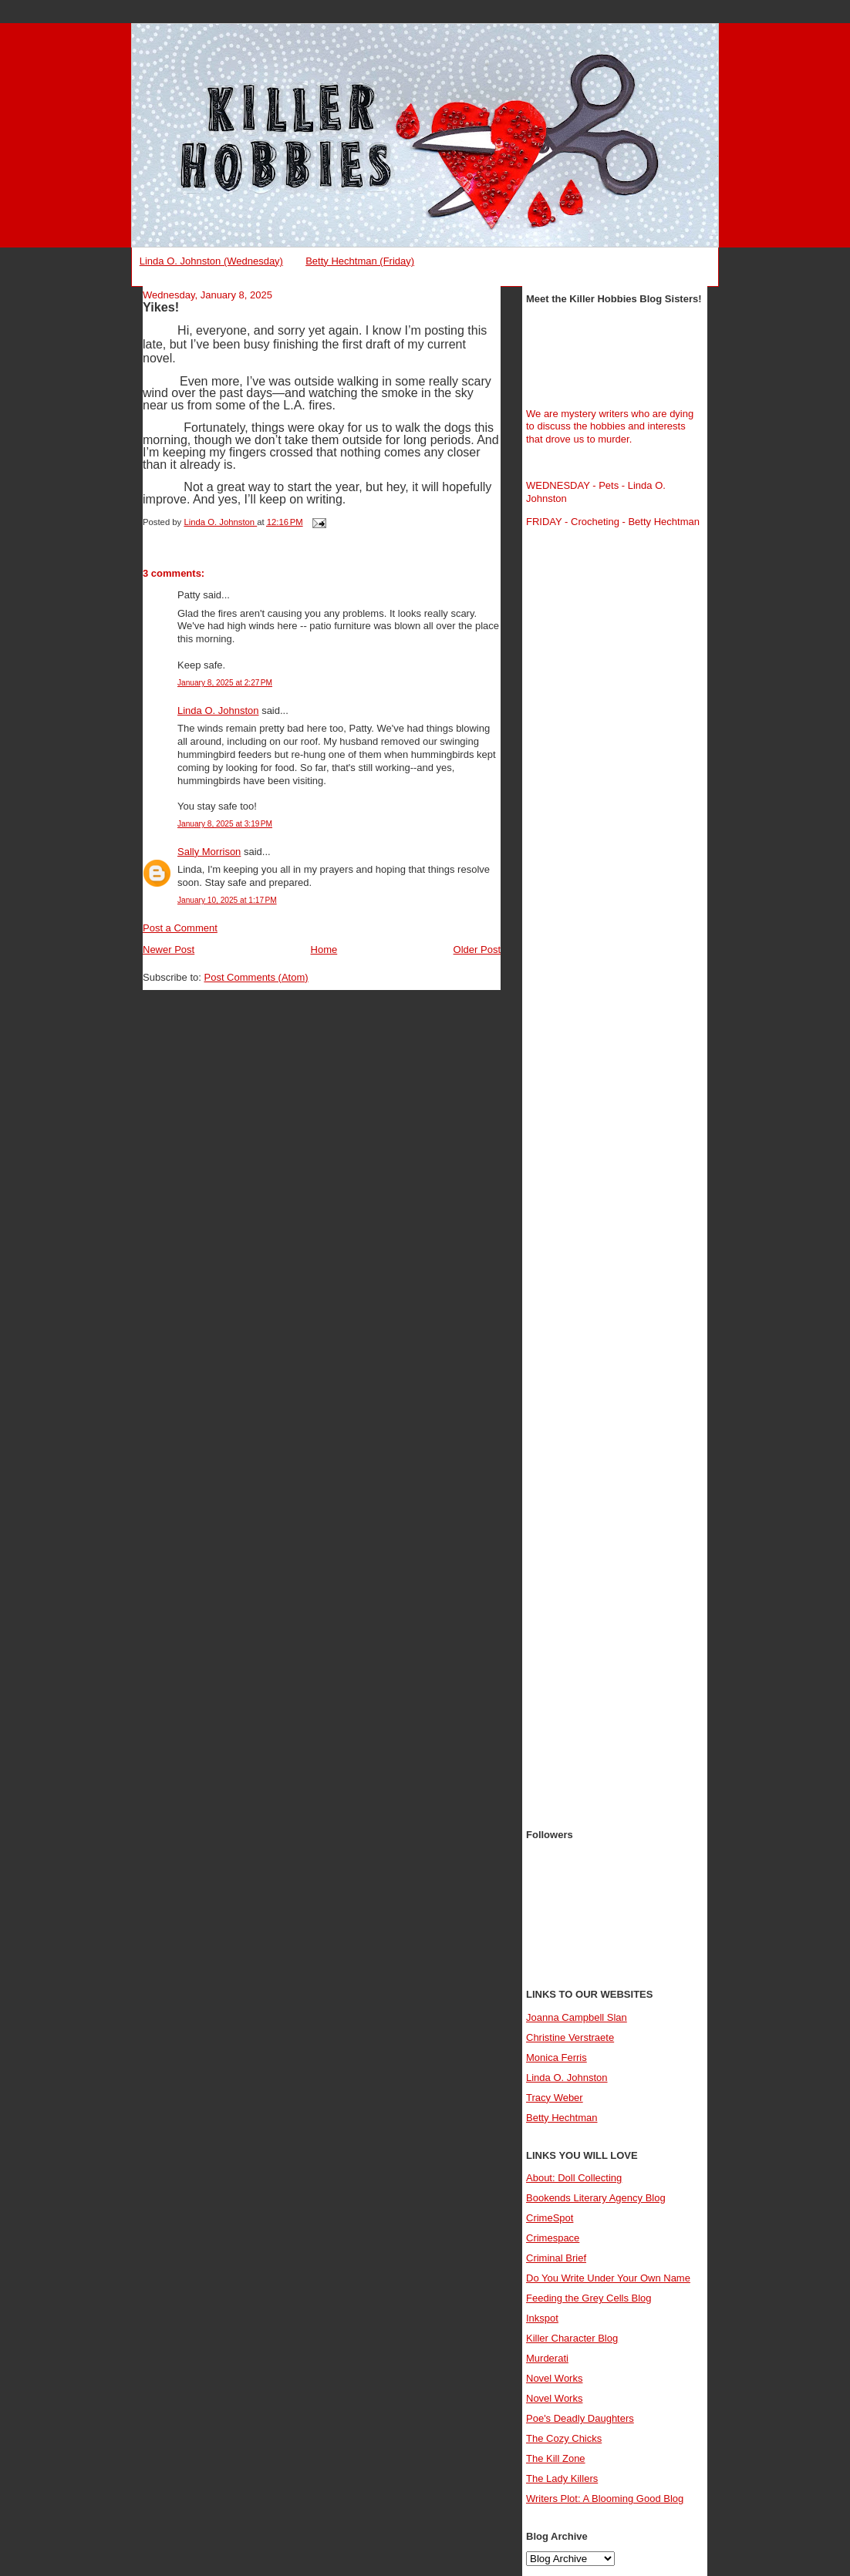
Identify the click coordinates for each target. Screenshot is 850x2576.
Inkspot (542, 2318)
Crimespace (552, 2238)
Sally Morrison (209, 851)
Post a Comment (180, 928)
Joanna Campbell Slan (576, 2017)
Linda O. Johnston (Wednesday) (211, 261)
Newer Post (168, 949)
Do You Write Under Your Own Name (608, 2278)
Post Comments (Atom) (256, 977)
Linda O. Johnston (218, 710)
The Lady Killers (562, 2478)
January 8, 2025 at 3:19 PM (224, 824)
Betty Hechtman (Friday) (359, 261)
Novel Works (554, 2378)
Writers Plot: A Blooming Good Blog (604, 2498)
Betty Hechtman (562, 2117)
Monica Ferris (556, 2057)
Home (324, 949)
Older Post (477, 949)
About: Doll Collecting (574, 2178)
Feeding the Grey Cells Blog (589, 2298)
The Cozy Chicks (564, 2438)
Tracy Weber (554, 2097)
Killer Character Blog (572, 2338)
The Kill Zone (555, 2458)
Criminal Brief (556, 2258)
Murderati (547, 2358)
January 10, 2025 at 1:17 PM (227, 900)
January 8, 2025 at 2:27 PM (224, 683)
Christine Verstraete (570, 2037)
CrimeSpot (549, 2218)
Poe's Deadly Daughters (580, 2418)
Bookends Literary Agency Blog (596, 2198)
